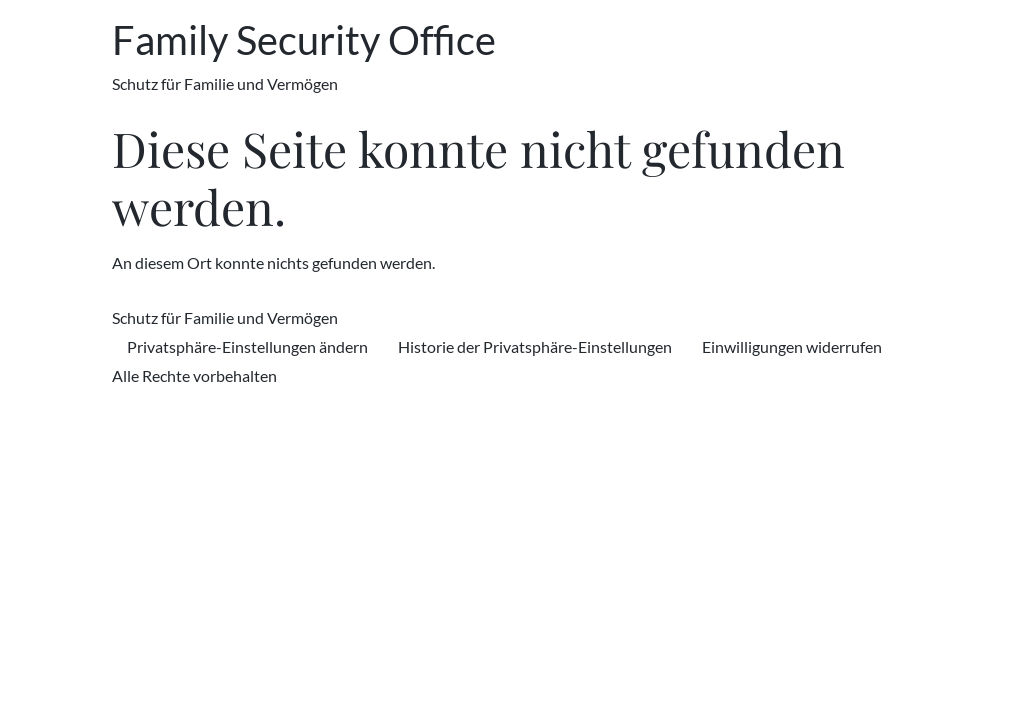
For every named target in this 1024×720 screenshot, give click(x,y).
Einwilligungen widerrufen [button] (792, 346)
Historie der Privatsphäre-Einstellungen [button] (535, 346)
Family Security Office (304, 40)
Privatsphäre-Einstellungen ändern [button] (247, 346)
